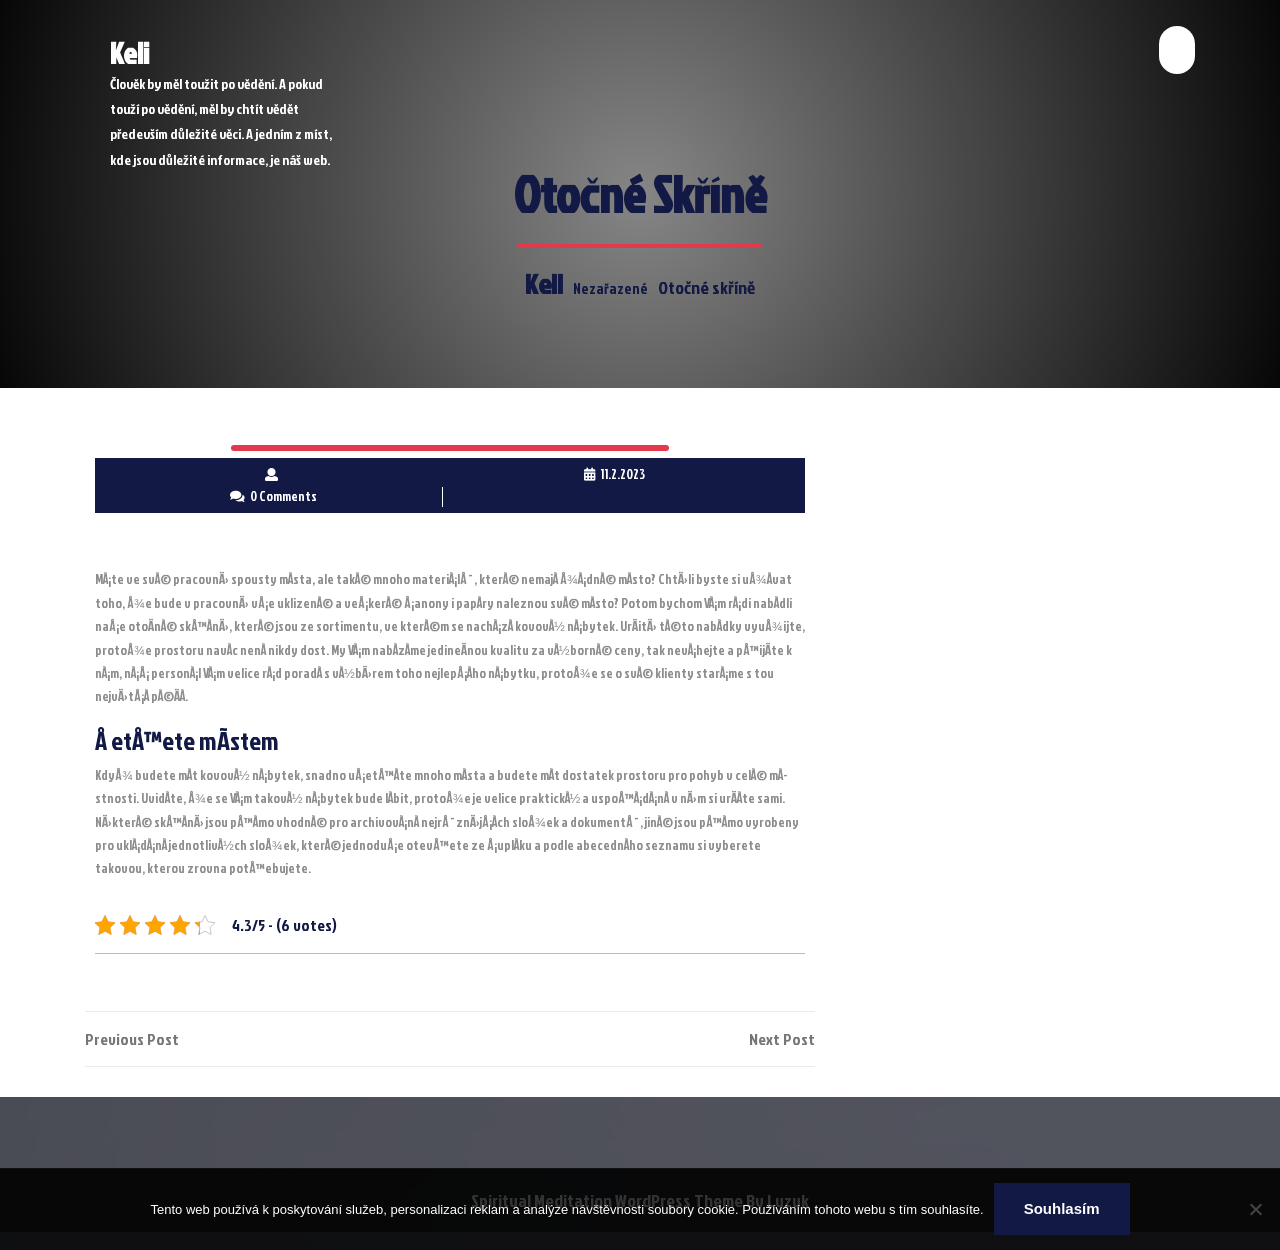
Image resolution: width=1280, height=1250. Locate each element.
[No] (1255, 1209)
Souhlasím (1062, 1208)
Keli (129, 53)
